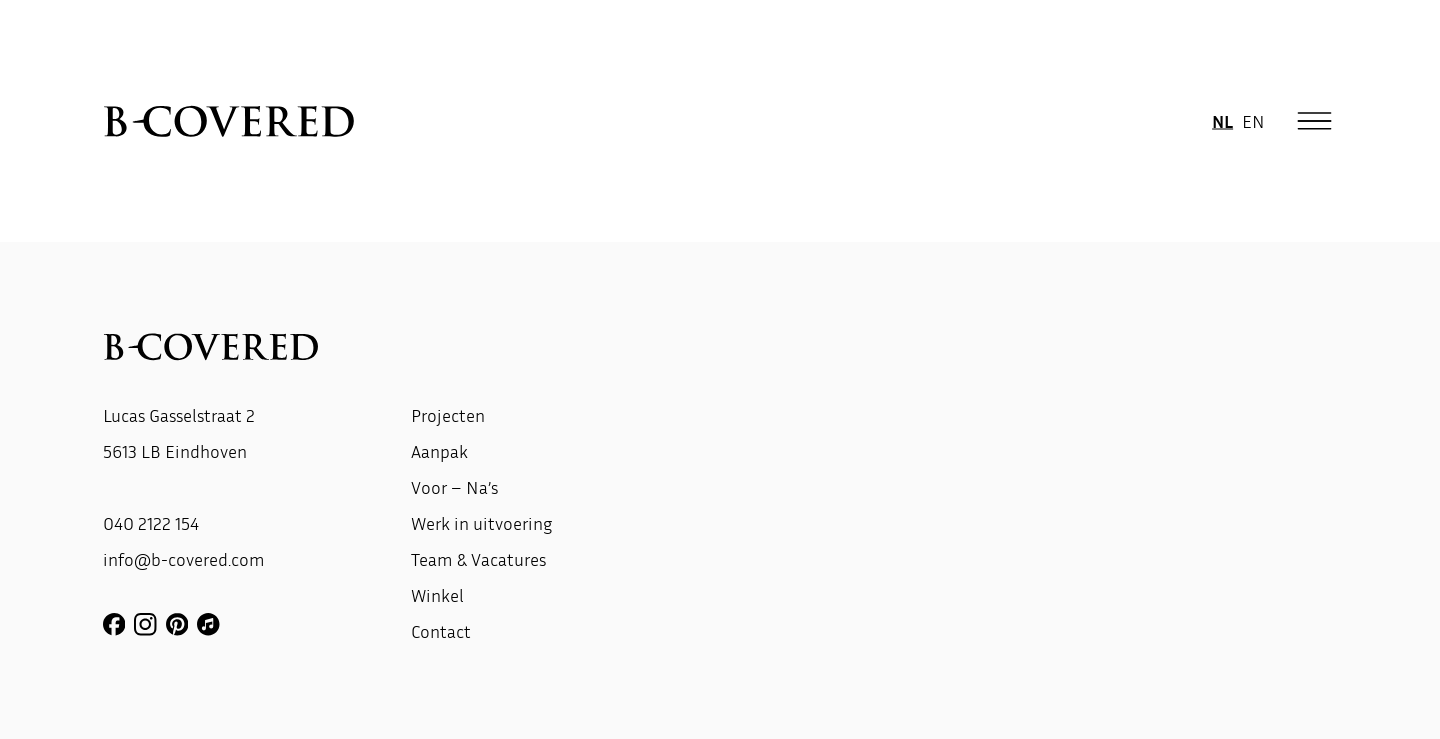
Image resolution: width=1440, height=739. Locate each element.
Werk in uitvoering (481, 523)
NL (1222, 120)
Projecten (448, 415)
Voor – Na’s (454, 487)
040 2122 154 (151, 523)
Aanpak (439, 451)
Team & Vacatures (478, 559)
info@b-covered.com (184, 559)
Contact (441, 631)
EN (1253, 120)
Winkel (437, 595)
